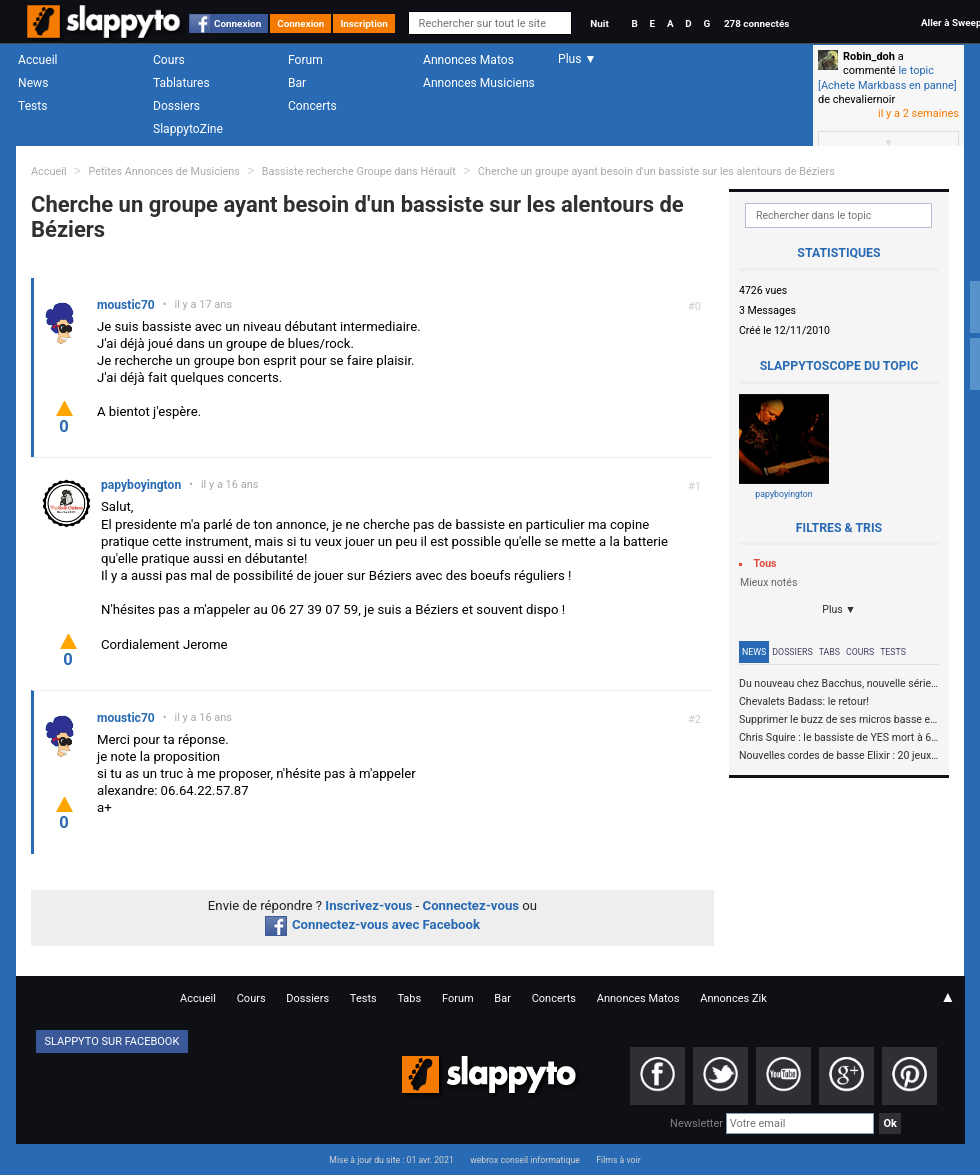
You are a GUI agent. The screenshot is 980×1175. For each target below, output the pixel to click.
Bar (297, 83)
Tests (32, 106)
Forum (305, 60)
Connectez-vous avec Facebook (372, 924)
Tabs (829, 652)
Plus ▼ (839, 609)
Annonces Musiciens (479, 83)
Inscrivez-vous (368, 905)
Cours (169, 60)
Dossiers (176, 106)
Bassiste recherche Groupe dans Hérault (360, 171)
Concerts (312, 106)
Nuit (599, 23)
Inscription (364, 23)
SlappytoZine (188, 129)
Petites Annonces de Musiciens (164, 171)
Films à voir (618, 1160)
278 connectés (756, 23)
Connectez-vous (471, 905)
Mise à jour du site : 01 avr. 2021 (391, 1160)
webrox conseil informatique (525, 1160)
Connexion (237, 23)
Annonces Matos (468, 60)
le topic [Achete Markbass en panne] (887, 77)
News (33, 83)
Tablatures (181, 83)
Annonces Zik (733, 998)
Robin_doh (869, 56)
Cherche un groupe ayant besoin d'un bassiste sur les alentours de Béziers (656, 171)
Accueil (38, 60)
